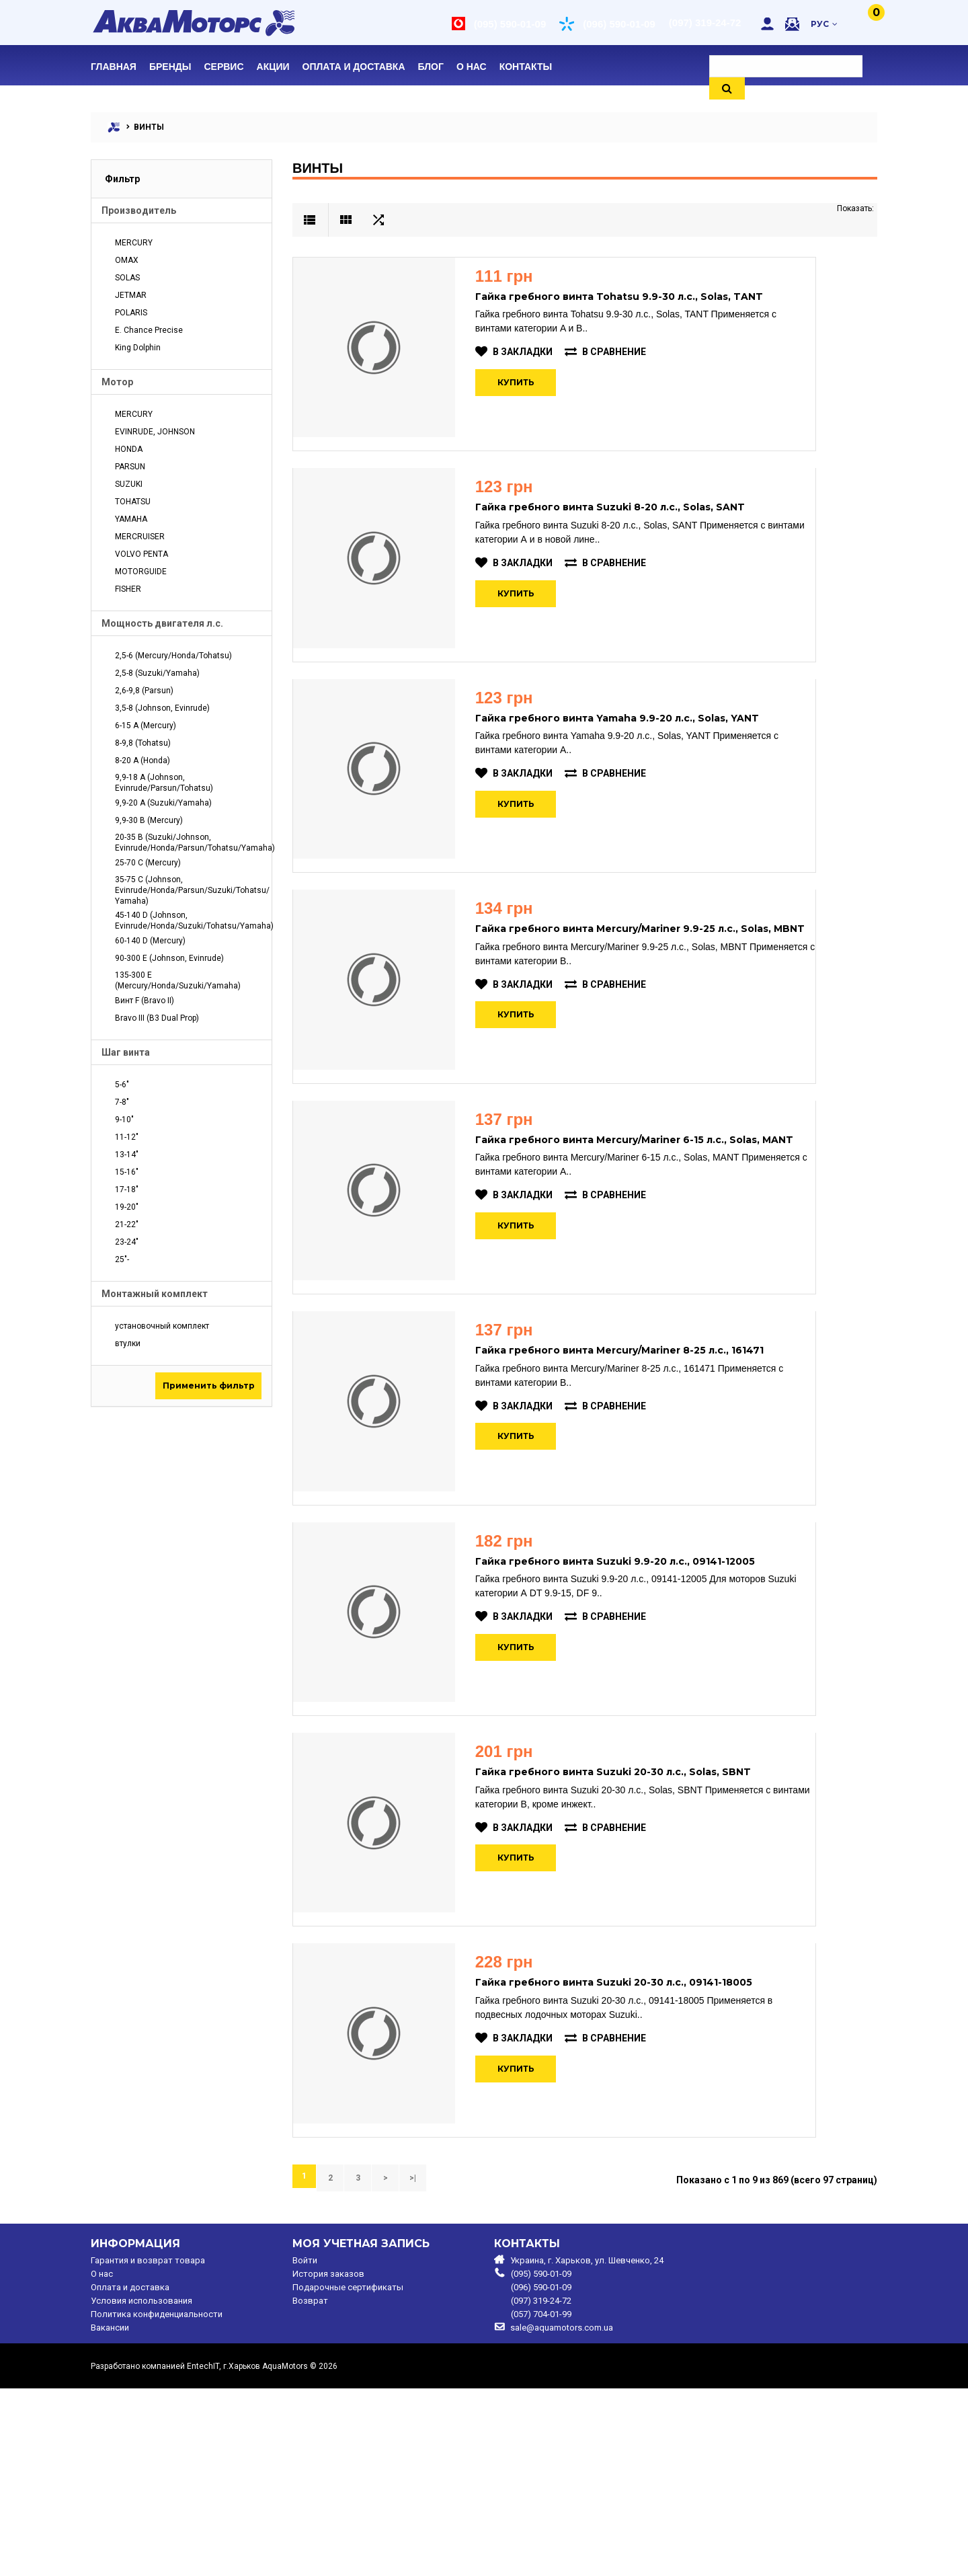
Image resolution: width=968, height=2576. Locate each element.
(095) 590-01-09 (509, 24)
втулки (127, 1343)
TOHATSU (133, 501)
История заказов (328, 2462)
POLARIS (131, 312)
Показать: (855, 208)
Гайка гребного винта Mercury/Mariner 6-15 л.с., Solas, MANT (653, 1224)
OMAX (126, 260)
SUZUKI (129, 484)
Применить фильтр (209, 1385)
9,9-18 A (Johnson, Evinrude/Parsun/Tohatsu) (164, 783)
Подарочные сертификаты (347, 2475)
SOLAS (127, 277)
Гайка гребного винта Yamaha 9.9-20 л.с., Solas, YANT (636, 760)
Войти (304, 2448)
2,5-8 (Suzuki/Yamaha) (157, 673)
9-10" (124, 1119)
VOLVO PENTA (141, 554)
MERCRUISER (140, 536)
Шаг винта (126, 1052)
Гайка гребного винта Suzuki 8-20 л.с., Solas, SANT (629, 528)
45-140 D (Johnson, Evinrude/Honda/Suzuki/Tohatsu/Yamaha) (188, 920)
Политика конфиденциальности (157, 2502)
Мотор (117, 382)
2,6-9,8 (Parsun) (144, 690)
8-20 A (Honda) (142, 760)
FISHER (128, 589)
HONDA (129, 449)
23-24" (126, 1242)
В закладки (532, 352)
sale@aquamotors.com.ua (561, 2515)
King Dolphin (138, 347)
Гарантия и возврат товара (148, 2448)
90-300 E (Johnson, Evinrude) (169, 958)
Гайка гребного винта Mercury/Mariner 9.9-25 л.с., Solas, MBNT (658, 992)
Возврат (310, 2489)
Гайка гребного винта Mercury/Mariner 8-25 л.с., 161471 (638, 1456)
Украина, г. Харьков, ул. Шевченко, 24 (586, 2448)
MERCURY (134, 242)
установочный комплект (162, 1326)
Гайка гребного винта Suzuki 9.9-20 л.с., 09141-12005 (634, 1688)
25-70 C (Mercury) (148, 862)
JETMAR (131, 295)
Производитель (139, 210)
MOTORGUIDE (141, 571)
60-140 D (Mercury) (150, 940)
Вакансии (110, 2515)
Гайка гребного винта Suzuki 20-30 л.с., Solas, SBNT (632, 1920)
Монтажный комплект (155, 1293)
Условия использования (141, 2489)
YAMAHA (131, 519)
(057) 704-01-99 (541, 2502)
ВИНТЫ (149, 127)
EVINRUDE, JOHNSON (155, 431)
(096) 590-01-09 (618, 24)
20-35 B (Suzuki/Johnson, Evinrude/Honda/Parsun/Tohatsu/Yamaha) (188, 842)
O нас (102, 2462)
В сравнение (624, 352)
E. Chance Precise (149, 330)
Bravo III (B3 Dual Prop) (157, 1018)
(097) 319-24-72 (704, 22)
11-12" (126, 1137)
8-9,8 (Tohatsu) (143, 743)
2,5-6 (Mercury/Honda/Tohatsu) (173, 655)
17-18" (126, 1189)
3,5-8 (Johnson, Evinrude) (162, 708)
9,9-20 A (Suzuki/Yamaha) (163, 803)
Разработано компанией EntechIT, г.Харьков (175, 2554)
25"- (122, 1259)
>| (401, 2367)
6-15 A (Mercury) (145, 725)
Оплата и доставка (130, 2475)
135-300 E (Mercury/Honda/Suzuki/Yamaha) (178, 980)
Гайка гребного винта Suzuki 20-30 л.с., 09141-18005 (632, 2152)
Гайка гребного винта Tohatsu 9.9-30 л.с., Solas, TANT (638, 296)
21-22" (126, 1224)
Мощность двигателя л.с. (162, 623)
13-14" (126, 1154)
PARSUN (130, 466)
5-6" (122, 1084)
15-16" (126, 1172)
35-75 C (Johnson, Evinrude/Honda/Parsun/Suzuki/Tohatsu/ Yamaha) (188, 890)
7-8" (122, 1102)
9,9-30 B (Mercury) (149, 820)
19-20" (126, 1207)
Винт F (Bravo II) (144, 1000)
